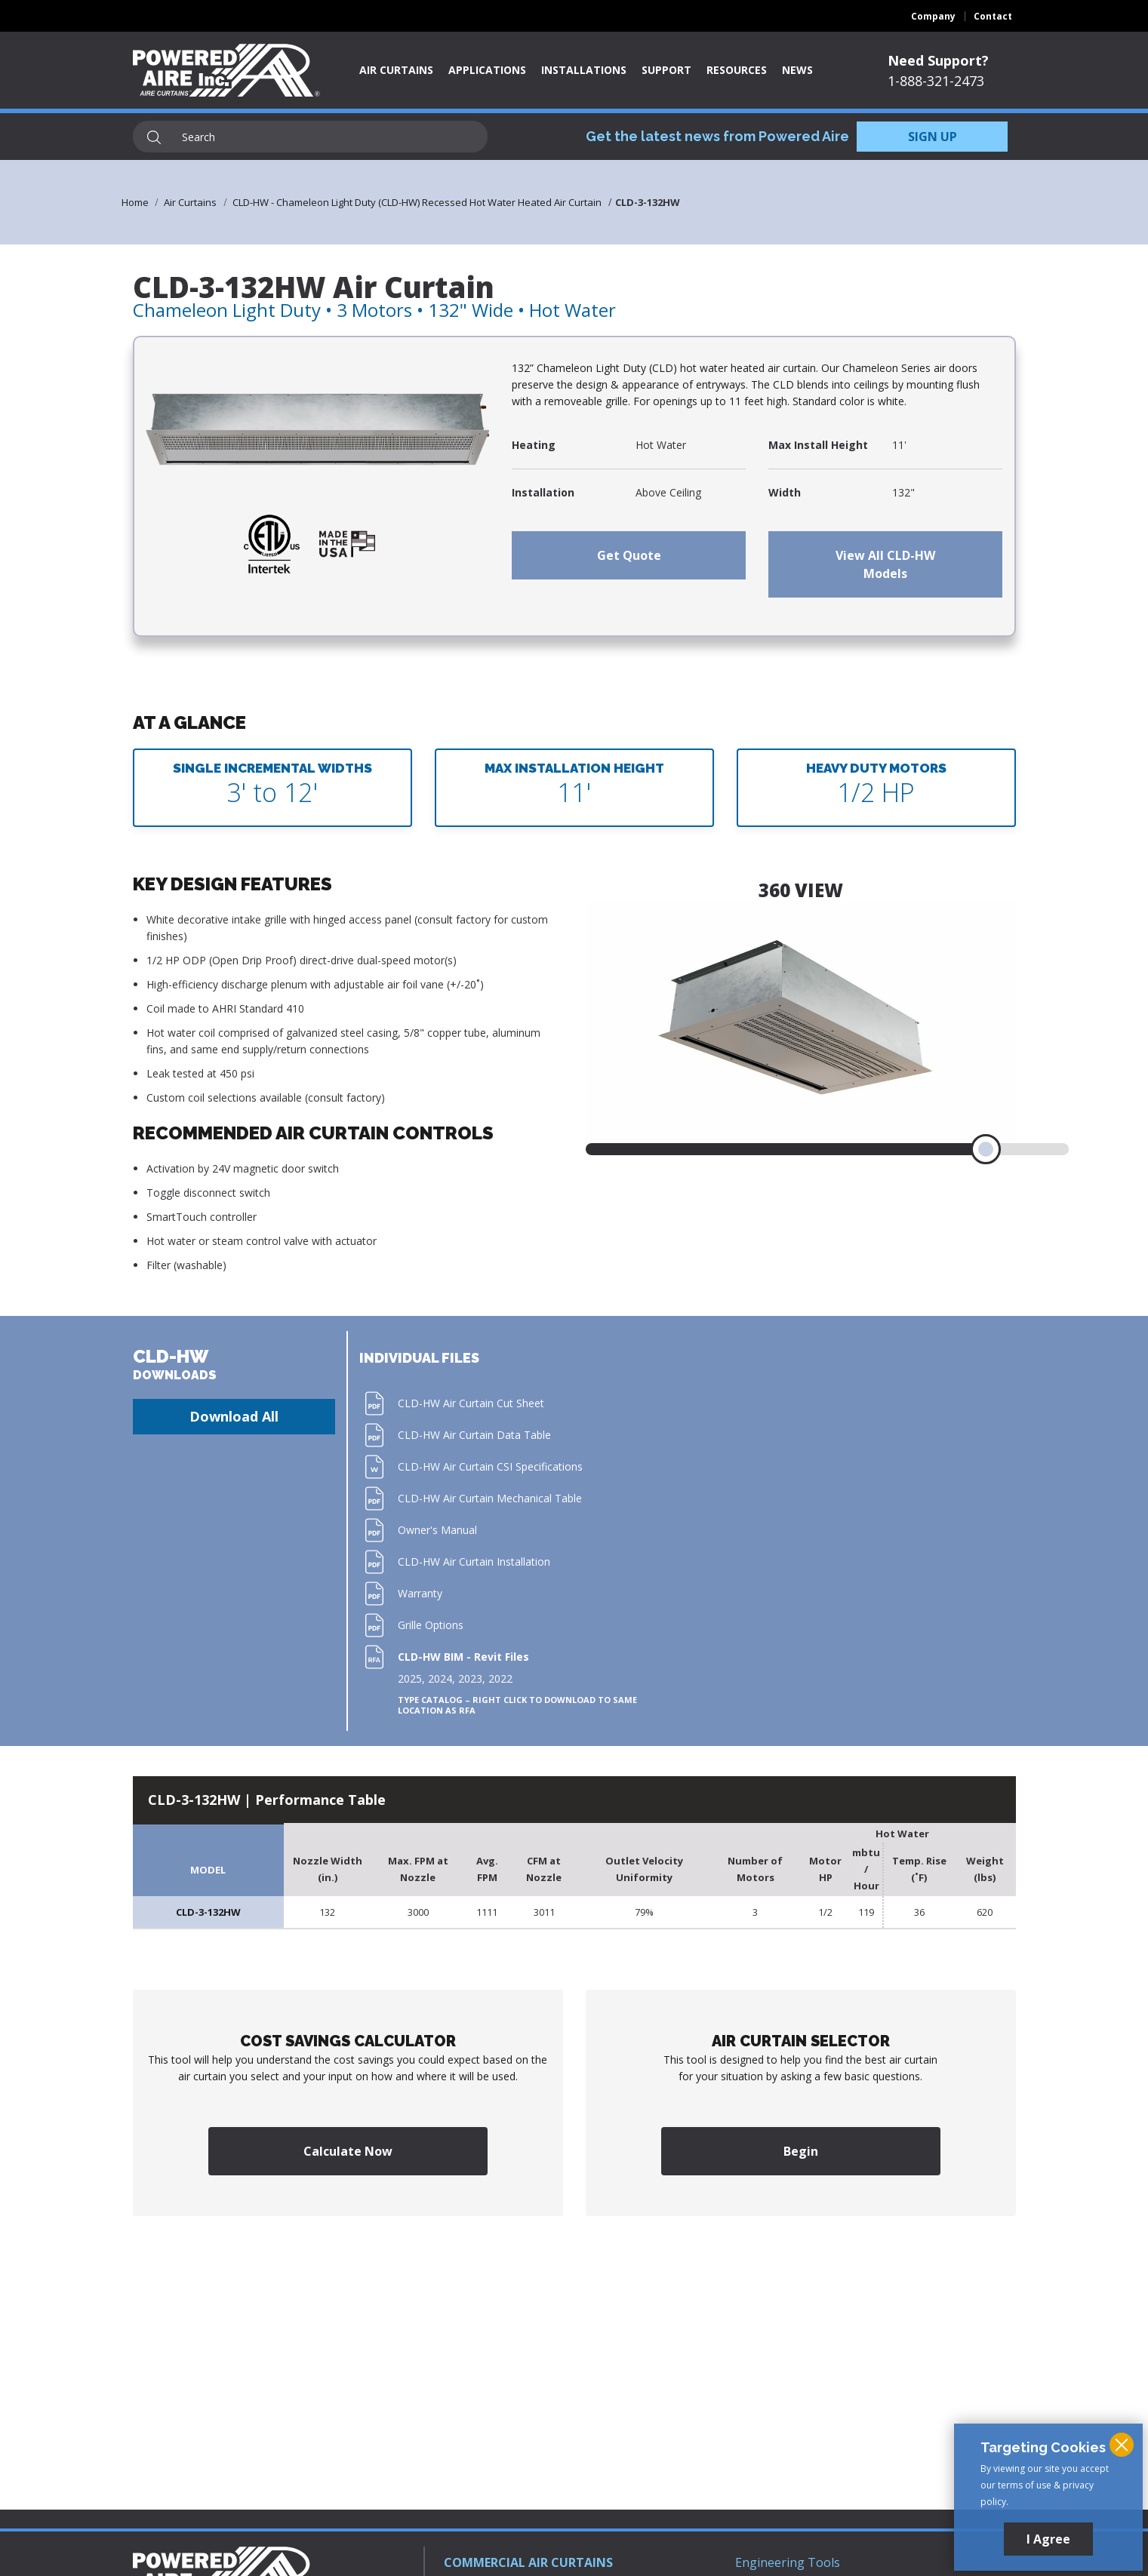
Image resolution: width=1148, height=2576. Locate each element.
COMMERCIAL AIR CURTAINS (528, 2562)
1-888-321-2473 (936, 80)
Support (666, 70)
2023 (470, 1678)
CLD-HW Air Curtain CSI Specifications (490, 1466)
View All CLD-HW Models (885, 564)
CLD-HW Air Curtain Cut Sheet (471, 1403)
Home (135, 202)
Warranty (420, 1593)
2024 (440, 1678)
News (797, 70)
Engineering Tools (787, 2562)
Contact (993, 16)
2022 (500, 1678)
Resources (736, 70)
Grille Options (430, 1625)
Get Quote (629, 555)
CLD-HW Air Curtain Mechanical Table (490, 1498)
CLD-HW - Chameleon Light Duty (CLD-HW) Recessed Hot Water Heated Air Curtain (417, 202)
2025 (410, 1678)
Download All (234, 1416)
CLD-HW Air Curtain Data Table (474, 1435)
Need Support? (938, 60)
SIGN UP (932, 136)
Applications (487, 70)
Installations (583, 70)
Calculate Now (347, 2151)
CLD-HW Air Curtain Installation (474, 1561)
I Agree (1048, 2539)
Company (933, 16)
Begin (800, 2151)
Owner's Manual (437, 1530)
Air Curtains (396, 70)
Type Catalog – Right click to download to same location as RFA (517, 1705)
